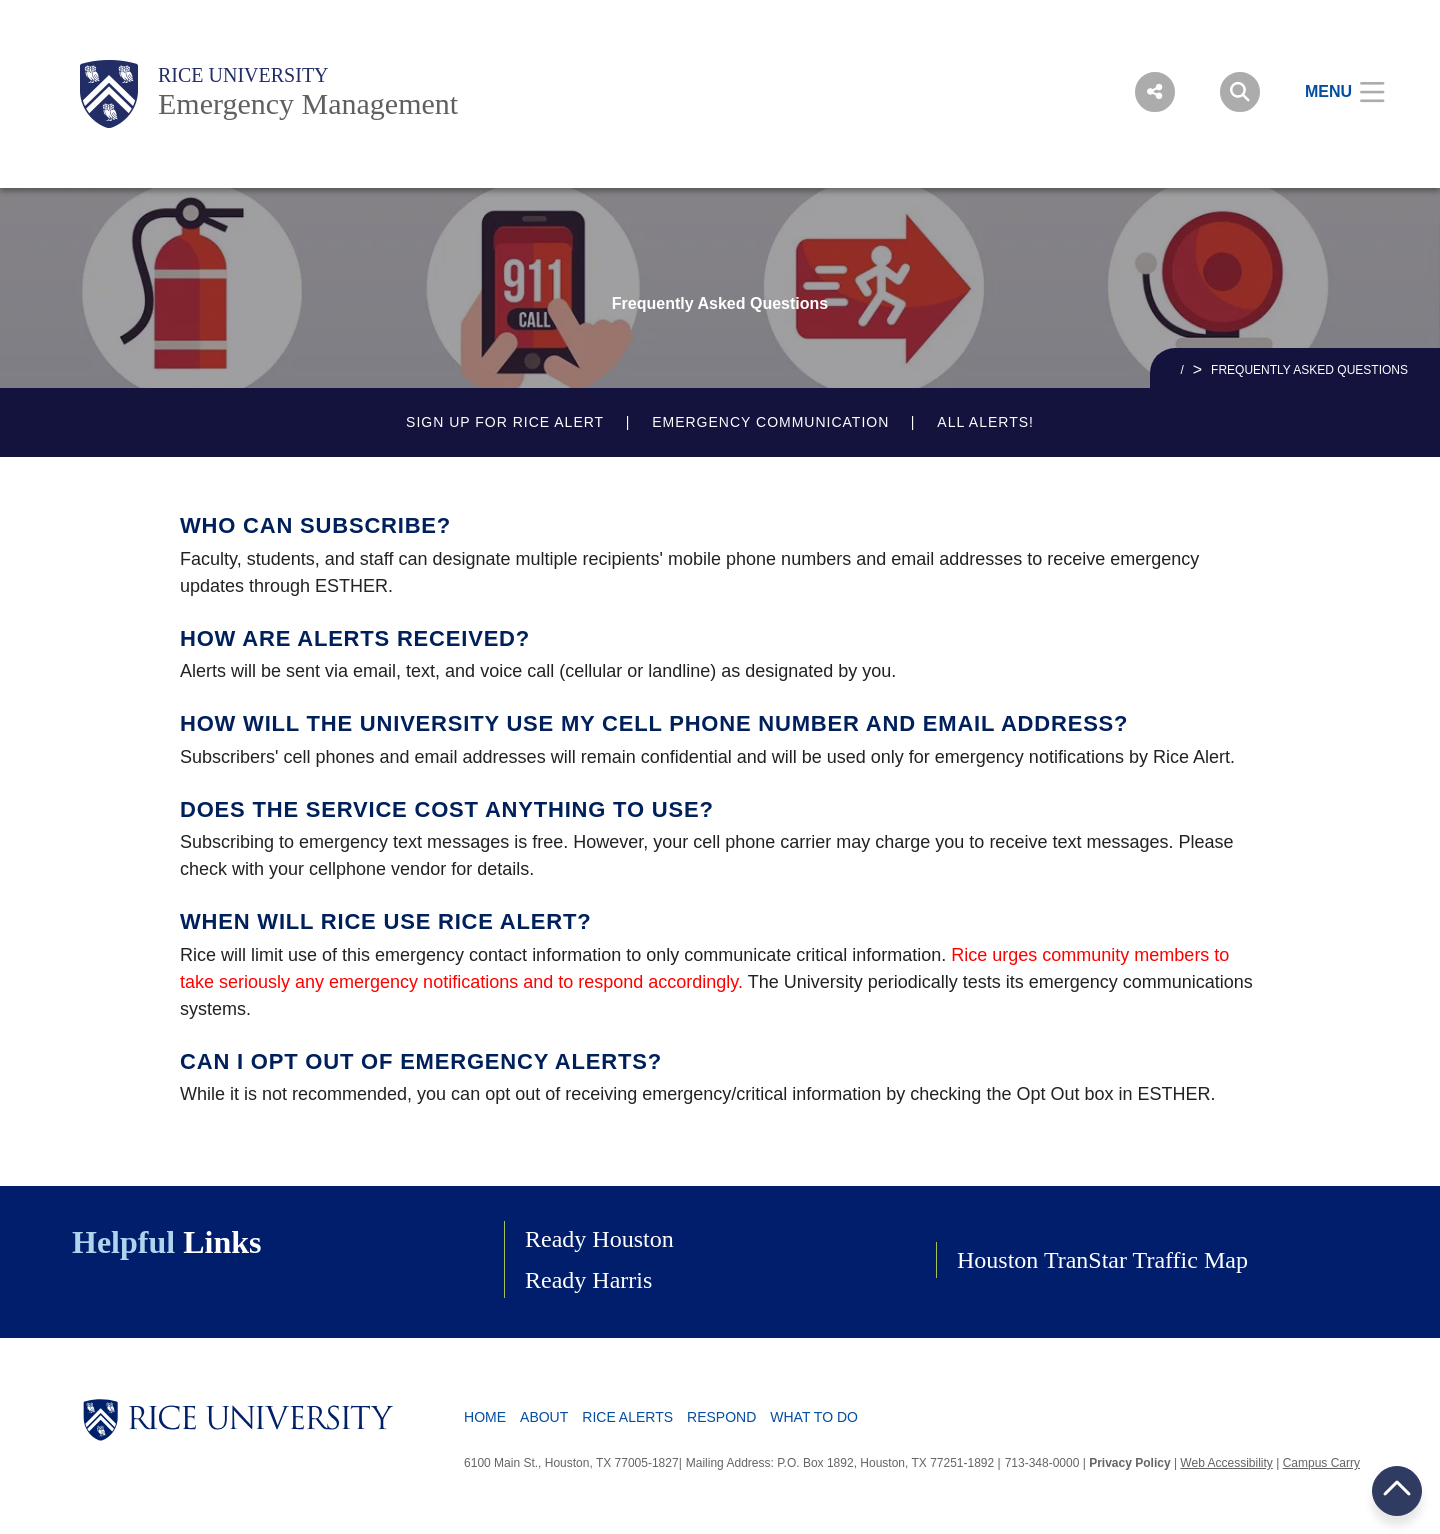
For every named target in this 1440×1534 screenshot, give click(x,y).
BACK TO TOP (1397, 1490)
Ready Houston (599, 1239)
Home (485, 1417)
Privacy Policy (1129, 1463)
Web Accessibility (1226, 1463)
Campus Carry (1321, 1463)
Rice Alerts (627, 1417)
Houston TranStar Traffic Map (1102, 1260)
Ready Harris (588, 1280)
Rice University (243, 75)
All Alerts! (985, 422)
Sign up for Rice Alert (505, 422)
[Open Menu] (1332, 92)
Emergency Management (308, 103)
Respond (721, 1417)
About (544, 1417)
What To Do (814, 1417)
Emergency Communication (770, 422)
